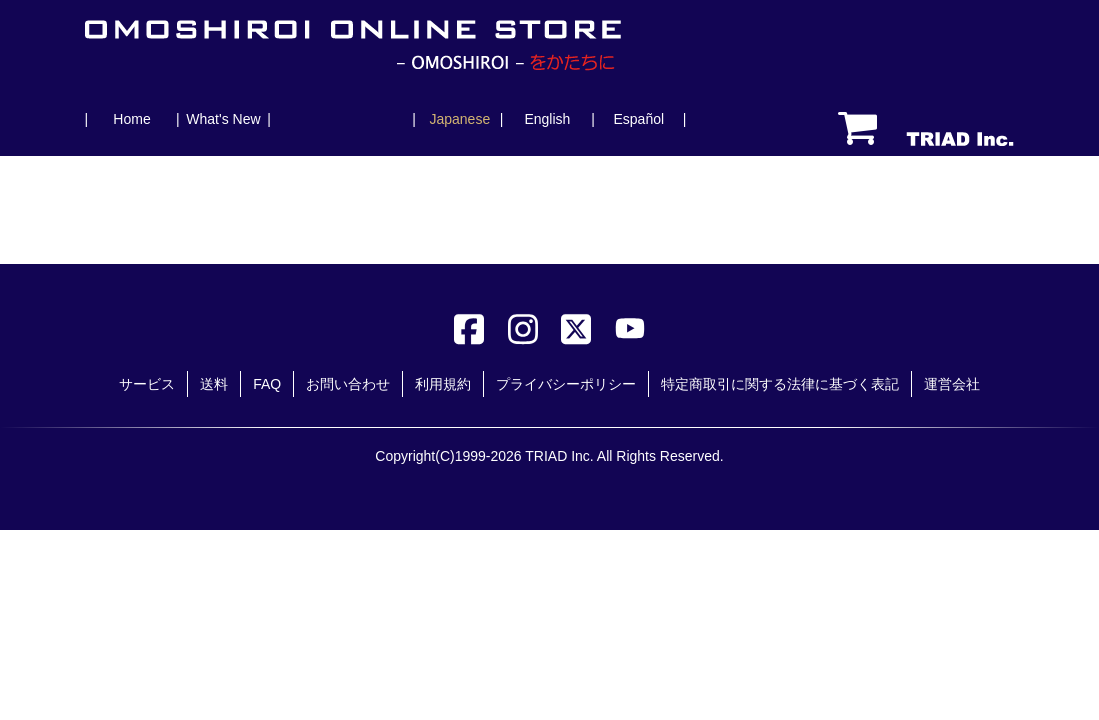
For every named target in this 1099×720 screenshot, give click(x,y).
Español (638, 119)
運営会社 (952, 384)
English (547, 119)
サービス (147, 384)
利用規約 (443, 384)
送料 (214, 384)
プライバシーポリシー (566, 384)
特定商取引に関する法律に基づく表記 (780, 384)
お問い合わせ (348, 384)
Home (131, 119)
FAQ (267, 384)
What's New (223, 119)
